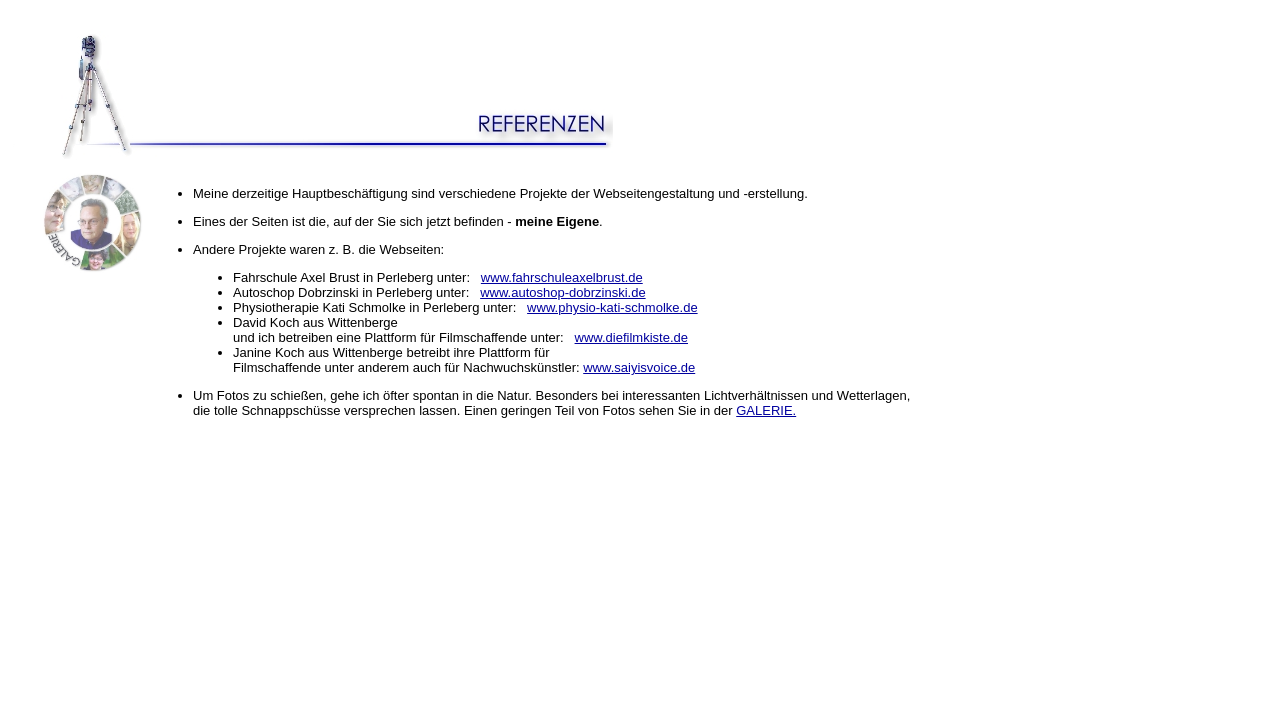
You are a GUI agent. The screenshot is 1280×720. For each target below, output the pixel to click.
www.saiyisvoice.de (639, 367)
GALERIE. (766, 410)
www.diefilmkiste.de (631, 337)
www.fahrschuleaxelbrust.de (562, 277)
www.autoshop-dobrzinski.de (562, 292)
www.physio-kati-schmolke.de (612, 307)
